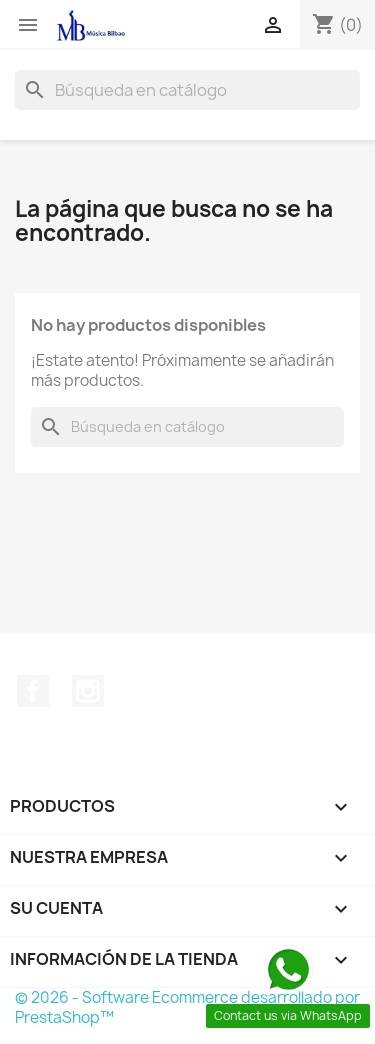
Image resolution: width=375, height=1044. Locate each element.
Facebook (33, 691)
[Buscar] (187, 90)
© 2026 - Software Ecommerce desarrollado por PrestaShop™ (187, 1007)
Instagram (88, 691)
